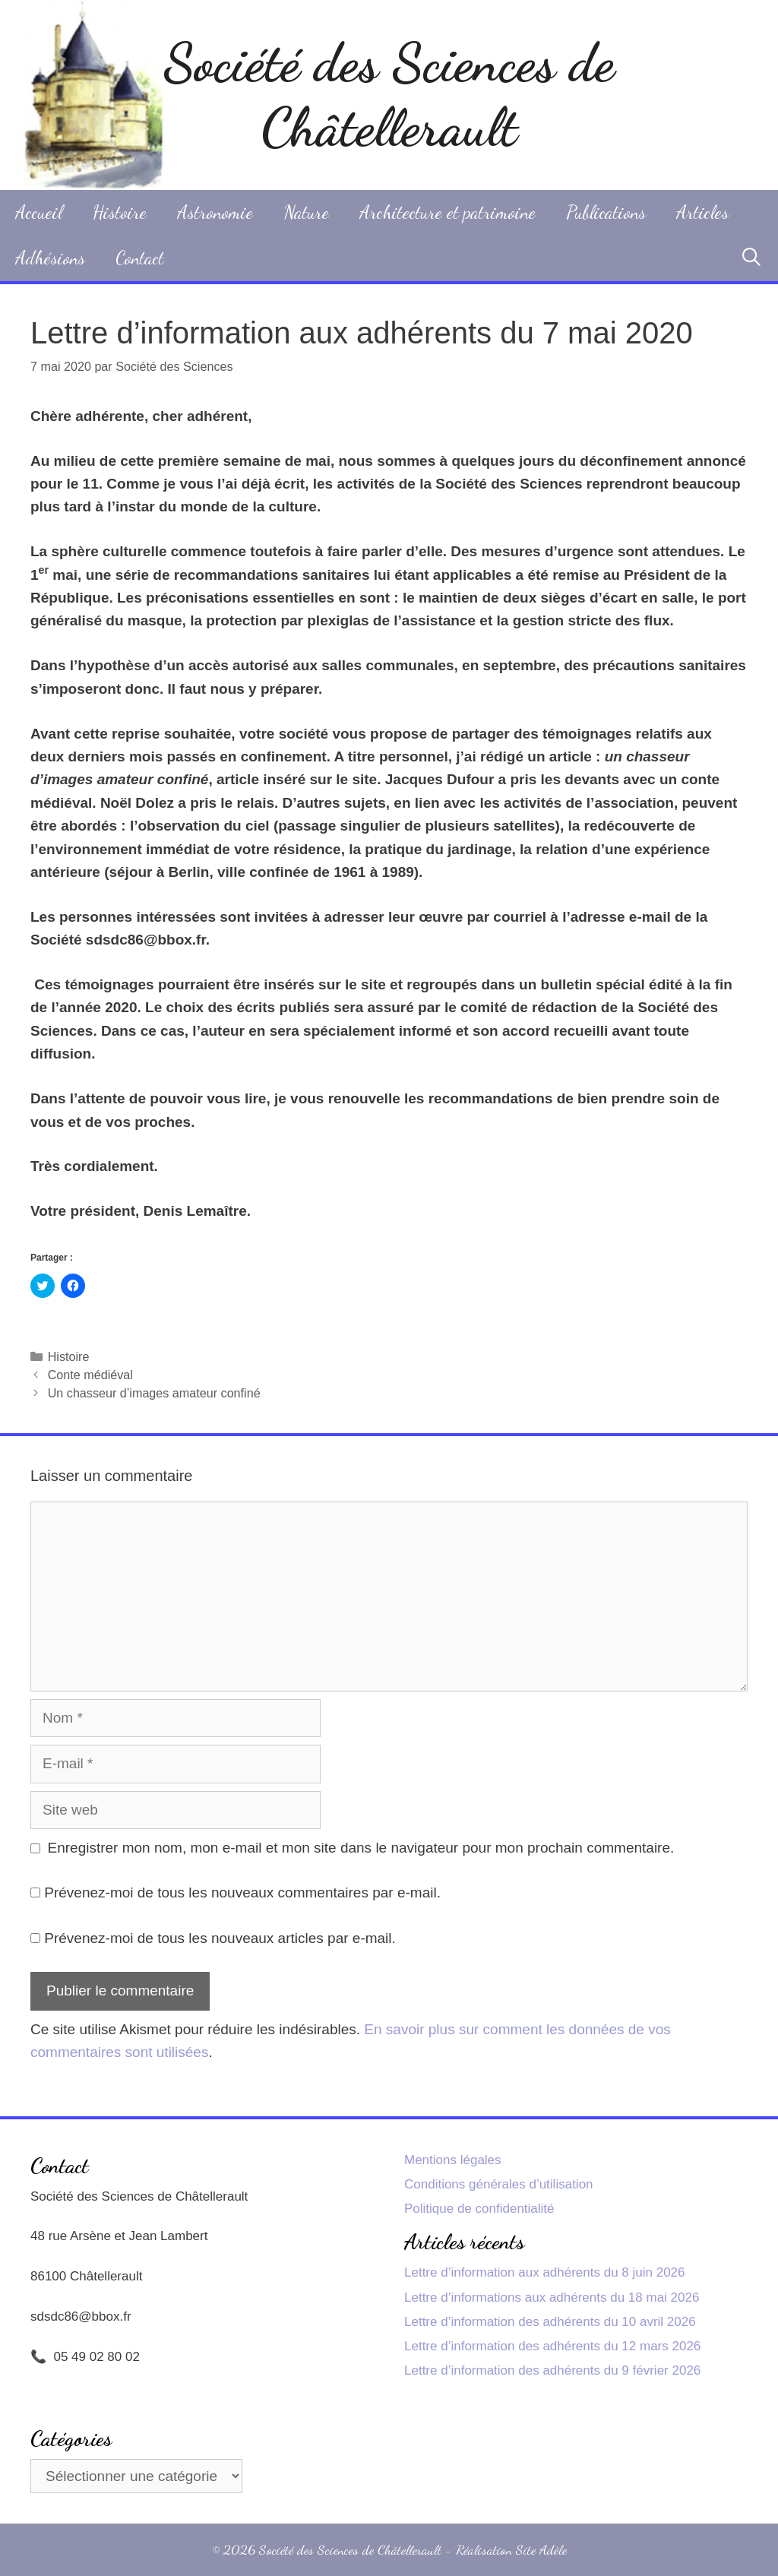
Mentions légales (452, 2160)
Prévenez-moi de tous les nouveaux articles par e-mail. (220, 1938)
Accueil (38, 212)
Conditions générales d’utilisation (498, 2184)
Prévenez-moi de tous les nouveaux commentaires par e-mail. (242, 1892)
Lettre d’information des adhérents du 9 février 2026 (552, 2370)
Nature (306, 212)
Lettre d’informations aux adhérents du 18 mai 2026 (551, 2297)
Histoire (120, 212)
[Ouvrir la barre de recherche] (751, 258)
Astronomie (215, 212)
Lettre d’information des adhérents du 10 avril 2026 (550, 2322)
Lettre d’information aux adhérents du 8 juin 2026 (544, 2272)
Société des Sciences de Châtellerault (389, 95)
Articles (702, 212)
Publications (606, 212)
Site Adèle (541, 2549)
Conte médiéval (90, 1374)
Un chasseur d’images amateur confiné (154, 1393)
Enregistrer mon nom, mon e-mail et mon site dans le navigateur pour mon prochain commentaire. (361, 1848)
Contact (139, 258)
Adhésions (50, 258)
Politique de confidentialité (479, 2208)
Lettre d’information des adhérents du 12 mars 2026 (552, 2346)
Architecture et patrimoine (447, 212)
